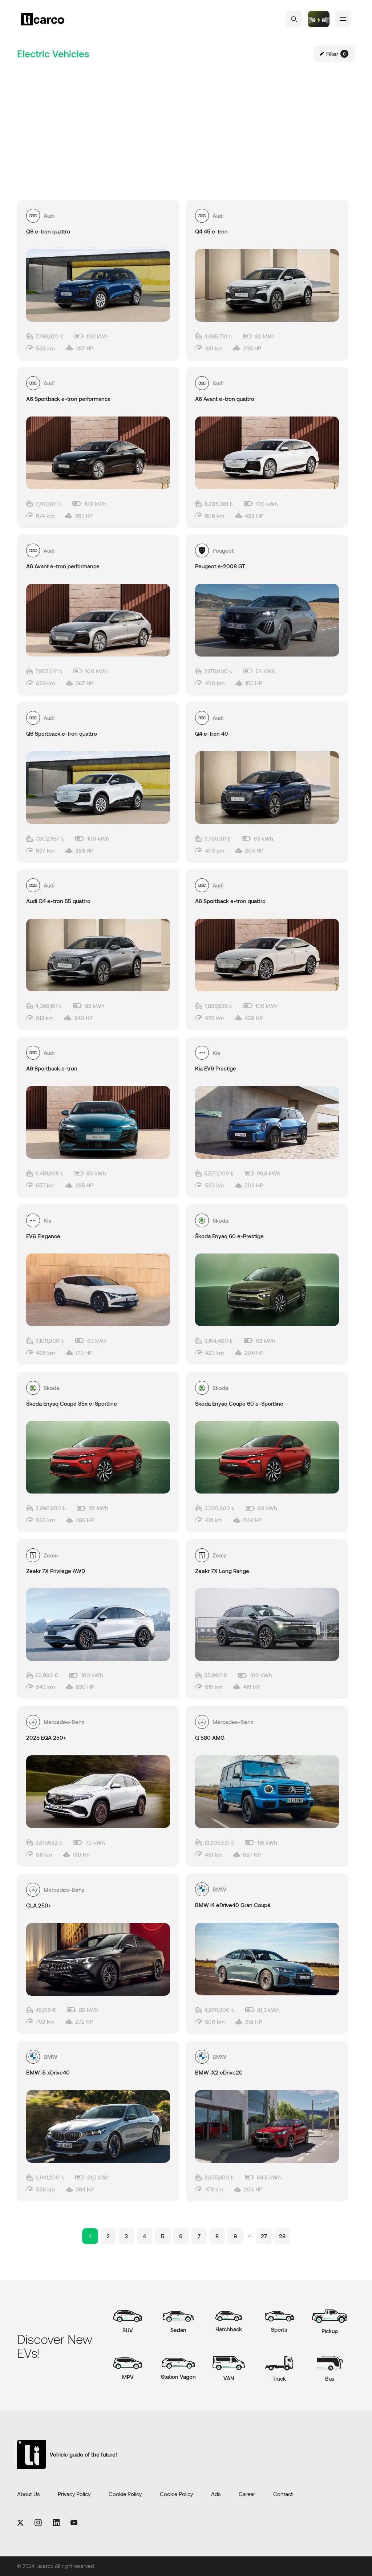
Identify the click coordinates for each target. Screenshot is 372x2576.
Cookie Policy (125, 2494)
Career (247, 2494)
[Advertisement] (186, 116)
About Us (28, 2494)
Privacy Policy (74, 2494)
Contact (283, 2494)
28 (282, 2236)
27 (264, 2236)
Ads (216, 2494)
